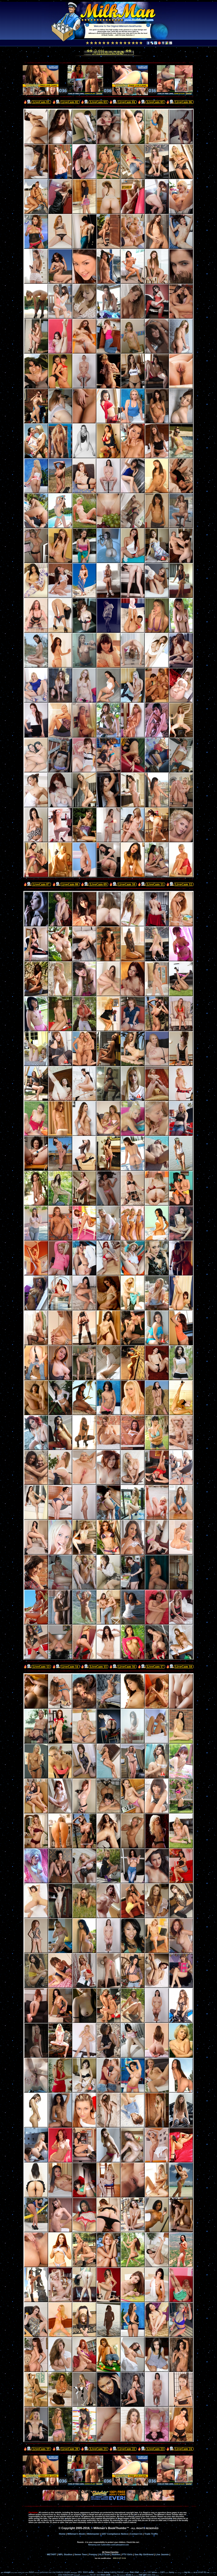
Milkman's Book (76, 2533)
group (192, 2572)
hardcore (123, 2575)
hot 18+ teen (95, 2575)
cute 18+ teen (135, 2575)
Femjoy (93, 2554)
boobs (128, 2575)
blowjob (37, 2572)
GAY (149, 2572)
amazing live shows (83, 2575)
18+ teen (83, 2571)
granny (145, 2572)
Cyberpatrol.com (121, 2545)
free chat (134, 2572)
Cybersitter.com (108, 2545)
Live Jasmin (162, 2554)
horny (171, 2572)
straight (7, 2572)
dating (106, 2572)
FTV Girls (127, 2554)
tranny (88, 2575)
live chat (52, 2572)
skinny (214, 2572)
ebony (158, 2572)
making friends (117, 2572)
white (60, 2575)
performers (44, 2572)
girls (2, 2572)
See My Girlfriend (144, 2554)
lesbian (157, 2575)
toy (118, 2575)
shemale (77, 2575)
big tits (187, 2572)
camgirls (127, 2572)
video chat (151, 2575)
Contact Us (136, 2533)
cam (162, 2572)
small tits (202, 2572)
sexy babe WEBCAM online (19, 2572)
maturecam (68, 2574)
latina (154, 2572)
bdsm (175, 2572)
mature (59, 2572)
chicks (140, 2572)
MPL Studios (65, 2554)
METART (51, 2554)
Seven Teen (80, 2554)
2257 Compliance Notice (114, 2533)
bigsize (167, 2572)
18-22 (195, 2572)
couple (67, 2572)
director (114, 2575)
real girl (143, 2574)
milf (208, 2572)
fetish (31, 2572)
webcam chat (181, 2572)
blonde (100, 2572)
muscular (211, 2572)
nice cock (105, 2574)
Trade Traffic (151, 2533)
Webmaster (93, 2533)
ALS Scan (104, 2554)
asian (91, 2572)
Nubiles (116, 2554)
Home (62, 2533)
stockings (73, 2572)
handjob (95, 2572)
